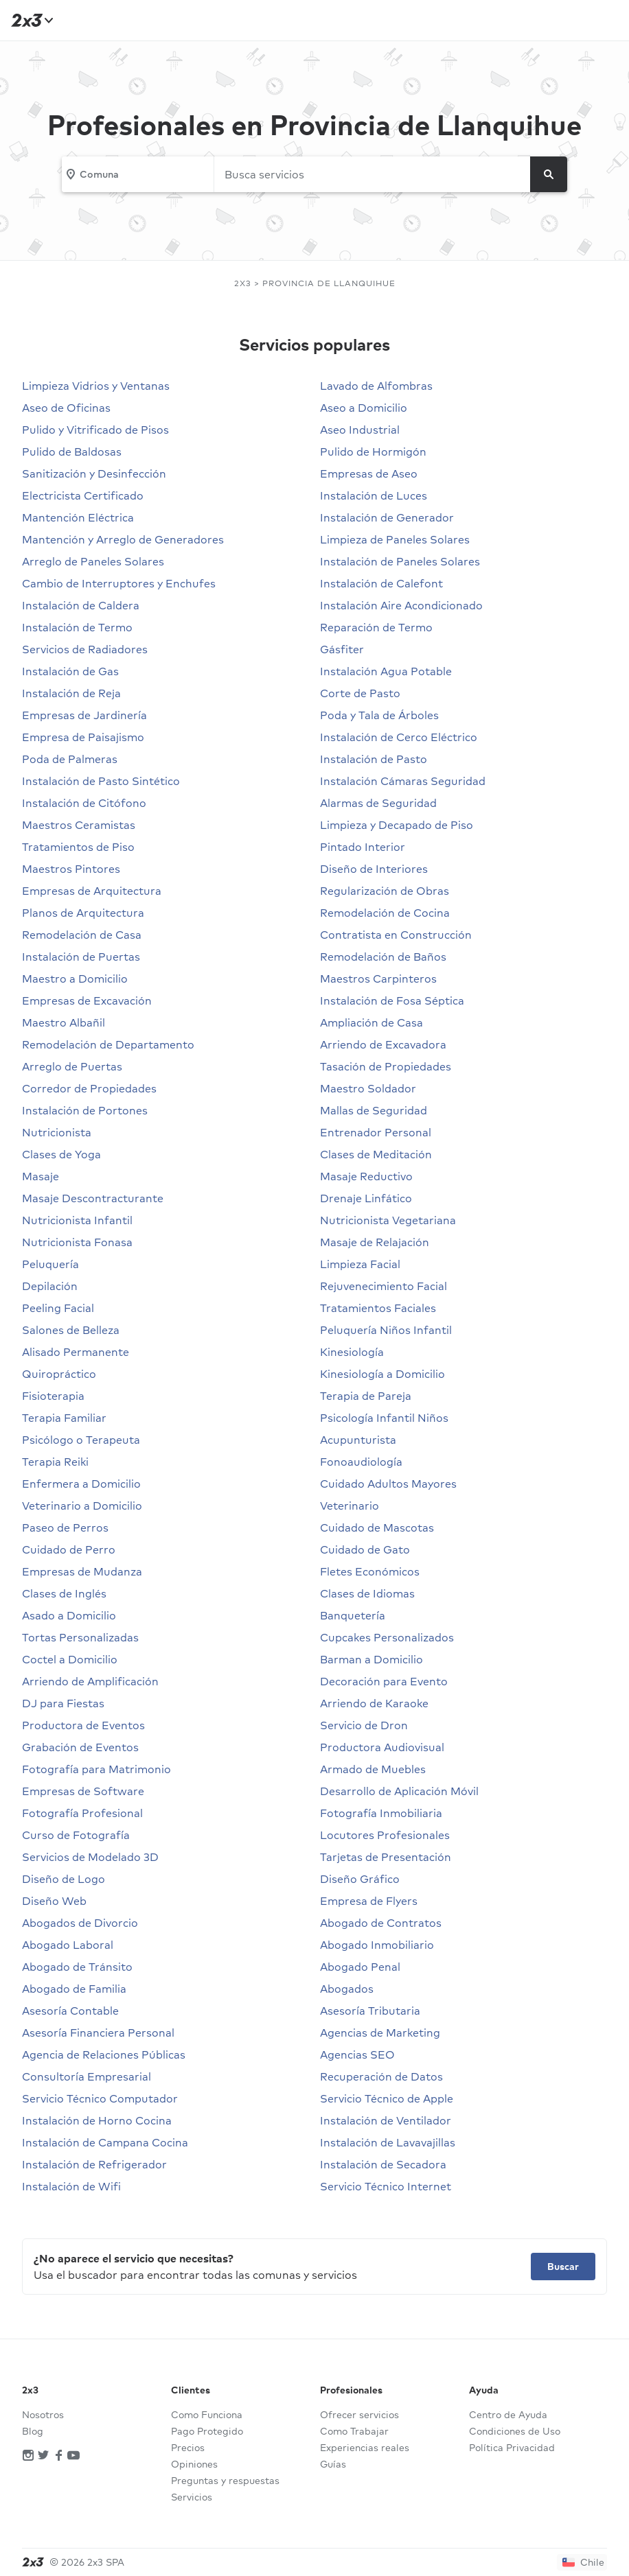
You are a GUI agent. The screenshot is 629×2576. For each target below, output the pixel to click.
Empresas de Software (83, 1791)
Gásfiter (342, 649)
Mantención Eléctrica (78, 517)
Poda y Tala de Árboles (379, 715)
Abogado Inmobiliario (377, 1945)
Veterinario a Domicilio (82, 1505)
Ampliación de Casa (371, 1022)
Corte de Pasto (360, 693)
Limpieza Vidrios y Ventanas (96, 386)
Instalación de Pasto (373, 759)
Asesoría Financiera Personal (98, 2032)
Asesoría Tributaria (370, 2010)
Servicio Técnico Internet (385, 2186)
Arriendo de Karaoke (374, 1703)
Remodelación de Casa (81, 934)
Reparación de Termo (376, 627)
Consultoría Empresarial (86, 2076)
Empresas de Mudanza (82, 1571)
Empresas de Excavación (87, 1000)
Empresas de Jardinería (84, 715)
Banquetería (352, 1615)
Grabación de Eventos (80, 1747)
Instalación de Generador (387, 517)
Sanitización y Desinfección (94, 473)
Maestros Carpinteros (378, 978)
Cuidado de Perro (68, 1549)
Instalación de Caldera (80, 605)
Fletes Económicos (370, 1571)
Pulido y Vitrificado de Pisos (95, 429)
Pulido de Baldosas (72, 451)
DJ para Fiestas (63, 1703)
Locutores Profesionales (385, 1835)
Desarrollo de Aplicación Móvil (399, 1791)
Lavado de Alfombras (376, 386)
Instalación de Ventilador (385, 2120)
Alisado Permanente (75, 1352)
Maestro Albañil (63, 1022)
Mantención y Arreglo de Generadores (123, 539)
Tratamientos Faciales (378, 1308)
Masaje (40, 1176)
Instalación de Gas (70, 671)
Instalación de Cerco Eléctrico (398, 737)
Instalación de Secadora (383, 2164)
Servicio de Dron (364, 1725)
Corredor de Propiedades (89, 1088)
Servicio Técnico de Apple (386, 2098)
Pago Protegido (207, 2431)
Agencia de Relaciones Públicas (103, 2054)
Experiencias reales (364, 2448)
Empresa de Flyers (369, 1901)
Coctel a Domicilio (69, 1659)
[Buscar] (548, 174)
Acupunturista (358, 1440)
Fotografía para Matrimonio (96, 1769)
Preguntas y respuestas (225, 2480)
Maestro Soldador (368, 1088)
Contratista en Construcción (396, 934)
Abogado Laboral (67, 1945)
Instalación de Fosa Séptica (392, 1000)
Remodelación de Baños (383, 956)
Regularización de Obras (384, 891)
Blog (32, 2431)
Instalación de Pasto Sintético (101, 781)
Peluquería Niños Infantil (386, 1330)
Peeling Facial (58, 1308)
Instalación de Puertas (81, 956)
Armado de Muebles (373, 1769)
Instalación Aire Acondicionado (401, 605)
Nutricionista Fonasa (77, 1242)
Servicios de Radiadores (85, 649)
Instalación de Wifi (71, 2186)
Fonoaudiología (361, 1461)
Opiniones (194, 2464)
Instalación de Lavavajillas (387, 2142)
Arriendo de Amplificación (90, 1681)
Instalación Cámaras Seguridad (402, 781)
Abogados (347, 1988)
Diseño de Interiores (374, 869)
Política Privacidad (512, 2448)
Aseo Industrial (360, 429)
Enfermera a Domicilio (81, 1483)
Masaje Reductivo (366, 1176)
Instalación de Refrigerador (94, 2164)
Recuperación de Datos (381, 2076)
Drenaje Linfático (366, 1198)
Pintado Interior (362, 847)
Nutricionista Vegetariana (388, 1220)
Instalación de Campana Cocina (105, 2142)
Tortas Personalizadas (80, 1637)
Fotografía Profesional (82, 1813)
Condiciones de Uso (514, 2431)
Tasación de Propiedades (385, 1066)
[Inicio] (30, 20)
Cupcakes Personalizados (387, 1637)
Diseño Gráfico (360, 1879)
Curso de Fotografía (76, 1835)
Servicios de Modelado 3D (90, 1857)
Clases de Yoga (61, 1154)
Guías (333, 2464)
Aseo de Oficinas (66, 407)
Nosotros (43, 2415)
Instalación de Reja (71, 693)
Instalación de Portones (85, 1110)
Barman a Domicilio (371, 1659)
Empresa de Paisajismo (83, 737)
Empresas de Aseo (369, 473)
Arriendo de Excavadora (383, 1044)
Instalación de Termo (77, 627)
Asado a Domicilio (69, 1615)
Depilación (50, 1286)
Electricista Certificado (83, 495)
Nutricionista (56, 1132)
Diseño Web (54, 1901)
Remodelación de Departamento (108, 1044)
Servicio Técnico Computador (100, 2098)
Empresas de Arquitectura (91, 891)
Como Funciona (206, 2415)
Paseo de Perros (65, 1527)
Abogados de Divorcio (80, 1923)
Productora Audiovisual (382, 1747)
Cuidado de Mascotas (377, 1527)
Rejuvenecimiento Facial (383, 1286)
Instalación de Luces (373, 495)
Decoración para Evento (384, 1681)
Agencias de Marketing (380, 2032)
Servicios (191, 2497)
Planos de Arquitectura (83, 913)
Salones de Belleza (70, 1330)
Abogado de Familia (74, 1988)
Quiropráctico (59, 1374)
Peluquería (50, 1264)
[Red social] (28, 2456)
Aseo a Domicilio (363, 407)
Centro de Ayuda (508, 2415)
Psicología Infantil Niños (384, 1418)
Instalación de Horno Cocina (97, 2120)
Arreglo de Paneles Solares (93, 561)
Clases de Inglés (64, 1593)
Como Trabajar (354, 2431)
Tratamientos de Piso (78, 847)
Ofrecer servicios (359, 2415)
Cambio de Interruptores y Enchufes (119, 583)
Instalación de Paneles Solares (400, 561)
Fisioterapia (53, 1396)
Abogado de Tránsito (77, 1967)
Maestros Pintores (71, 869)
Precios (188, 2448)
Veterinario (349, 1505)
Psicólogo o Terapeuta (81, 1440)
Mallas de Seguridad (373, 1110)
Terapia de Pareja (365, 1396)
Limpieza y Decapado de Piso (396, 825)
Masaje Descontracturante (92, 1198)
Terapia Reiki (55, 1461)
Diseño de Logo (63, 1879)
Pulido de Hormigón (373, 451)
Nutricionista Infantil (77, 1220)
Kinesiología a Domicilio (382, 1374)
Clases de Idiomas (367, 1593)
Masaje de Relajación (374, 1242)
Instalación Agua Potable (386, 671)
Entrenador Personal (375, 1132)
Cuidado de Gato (365, 1549)
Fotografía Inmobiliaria (381, 1813)
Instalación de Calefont (381, 583)
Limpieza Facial (360, 1264)
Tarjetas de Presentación (385, 1857)
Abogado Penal (360, 1967)
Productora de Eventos (83, 1725)
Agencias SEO (357, 2054)
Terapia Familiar (64, 1418)
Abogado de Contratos (381, 1923)
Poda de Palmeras (69, 759)
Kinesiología (352, 1352)
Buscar (563, 2266)
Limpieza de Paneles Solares (395, 539)
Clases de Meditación (376, 1154)
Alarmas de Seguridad (378, 803)
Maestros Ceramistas (78, 825)
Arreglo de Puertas (72, 1066)
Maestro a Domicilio (75, 978)
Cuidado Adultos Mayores (388, 1483)
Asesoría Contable (70, 2010)
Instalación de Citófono (84, 803)
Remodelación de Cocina (385, 913)
